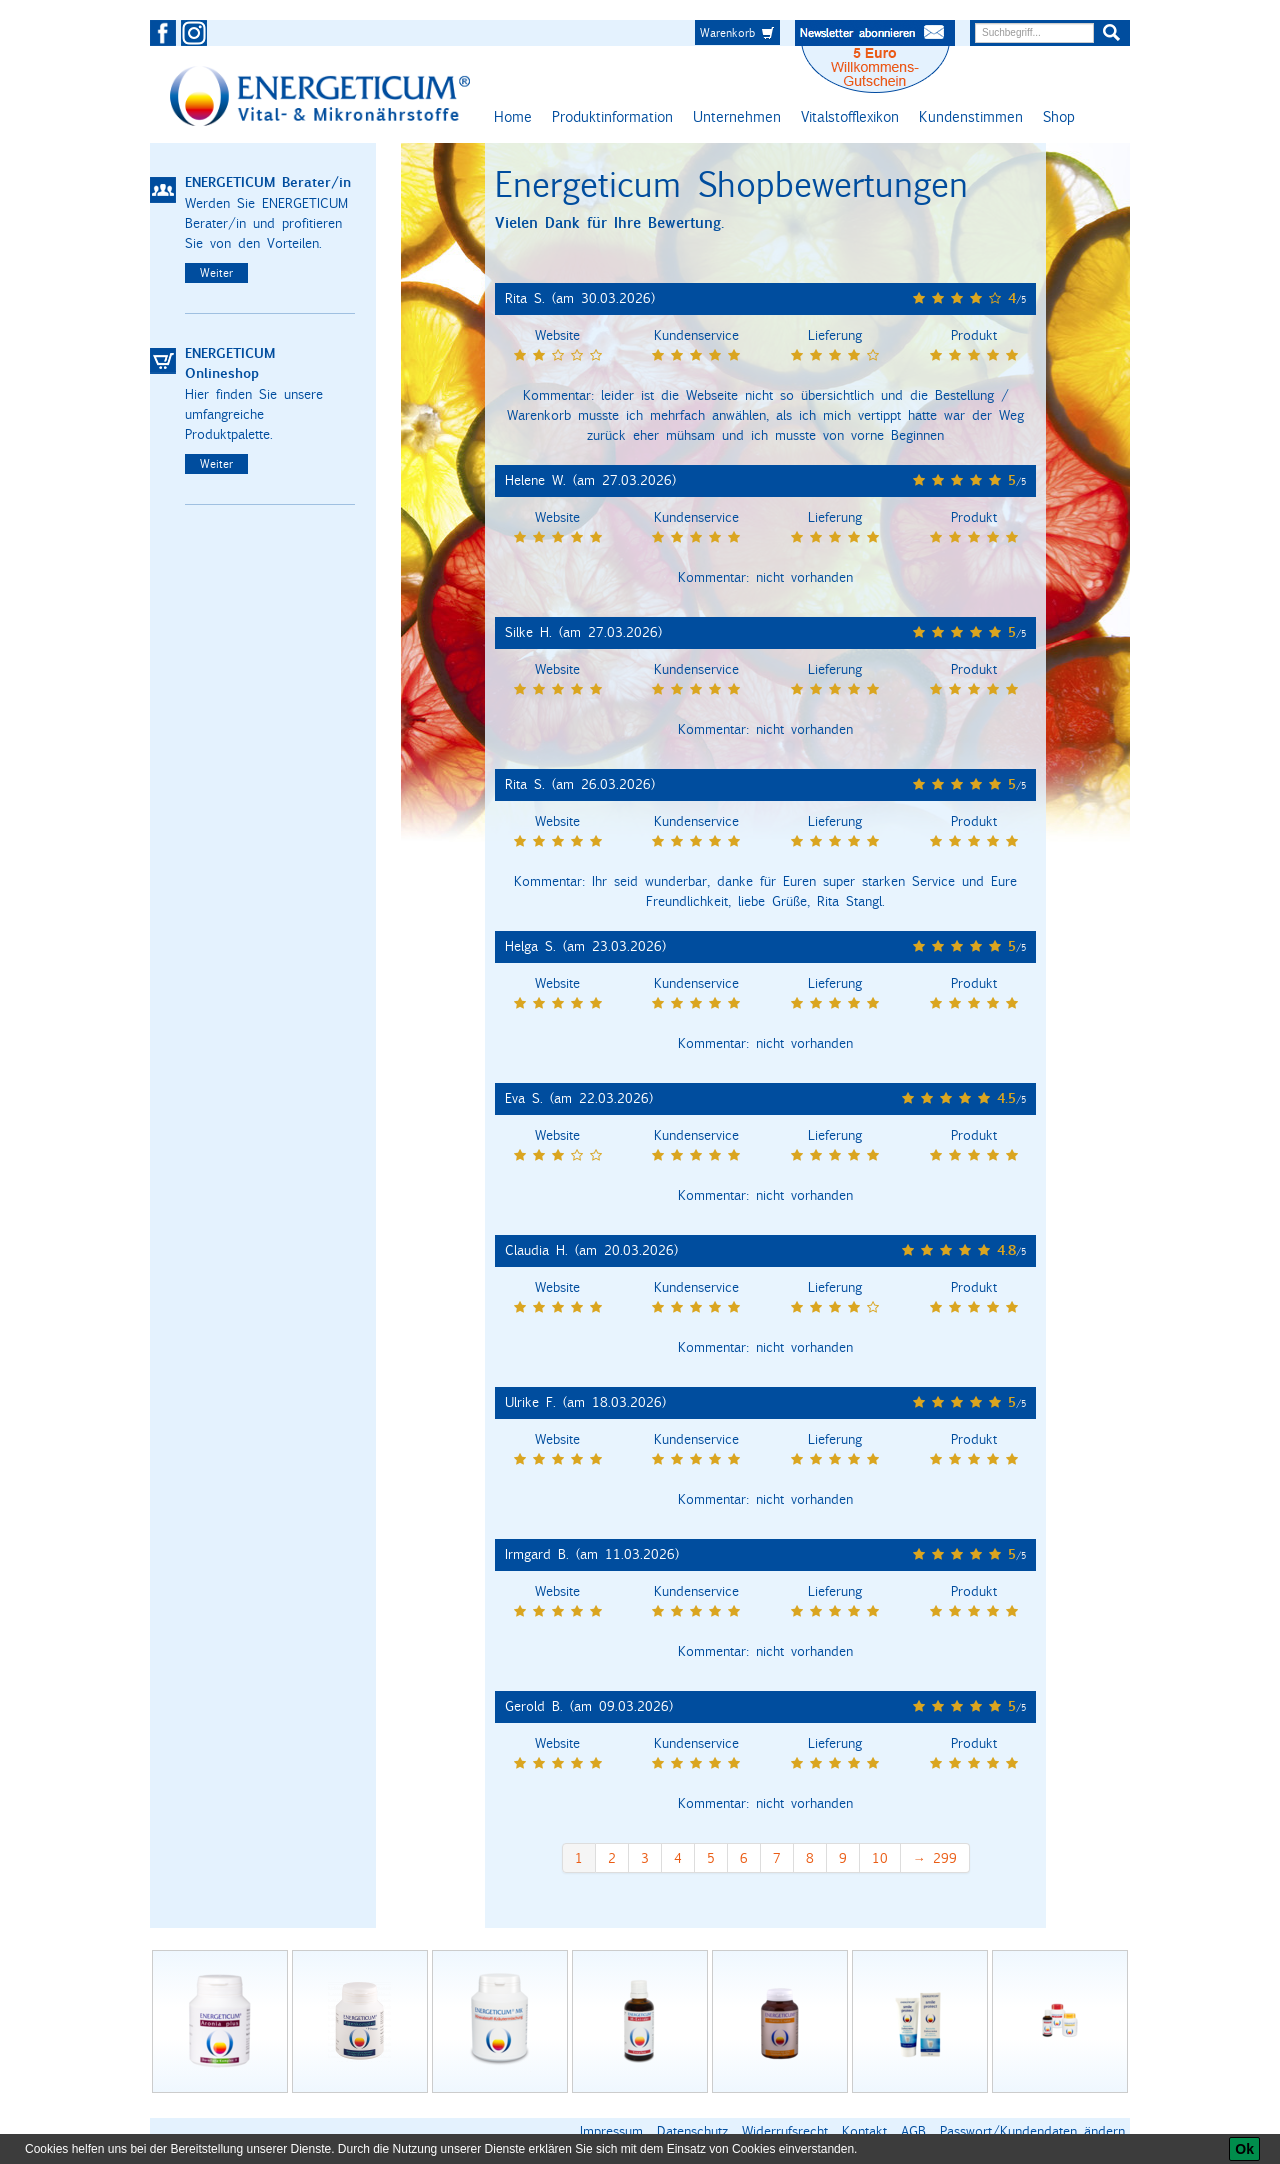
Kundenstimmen (971, 116)
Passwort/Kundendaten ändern (1032, 2131)
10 (880, 1858)
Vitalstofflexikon (850, 116)
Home (513, 116)
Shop (1059, 116)
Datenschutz (692, 2131)
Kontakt (864, 2131)
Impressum (611, 2131)
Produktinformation (612, 116)
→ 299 (935, 1858)
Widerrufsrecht (785, 2131)
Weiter (216, 272)
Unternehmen (737, 116)
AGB (913, 2131)
